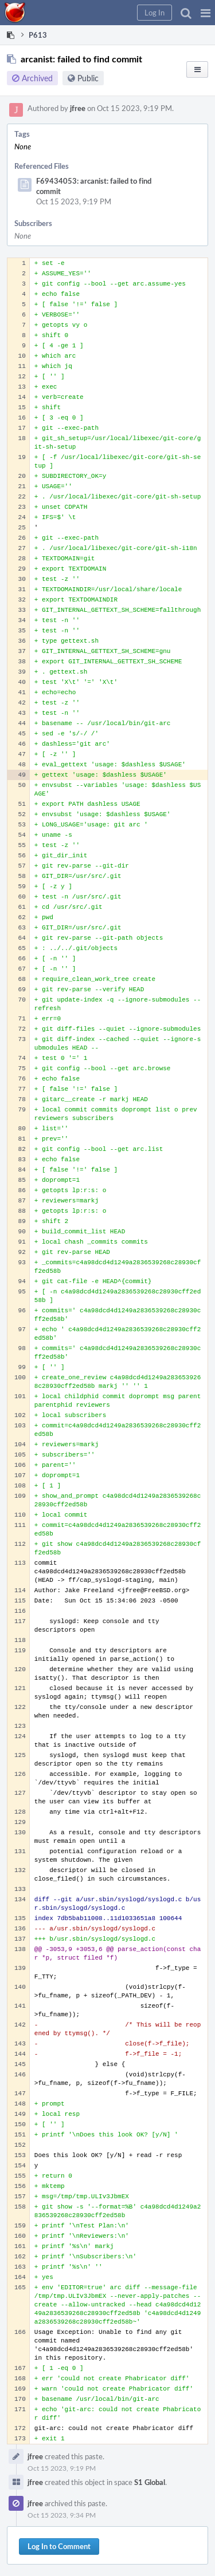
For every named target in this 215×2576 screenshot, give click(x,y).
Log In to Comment (59, 2546)
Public (88, 78)
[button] (205, 12)
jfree (77, 108)
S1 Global (149, 2482)
